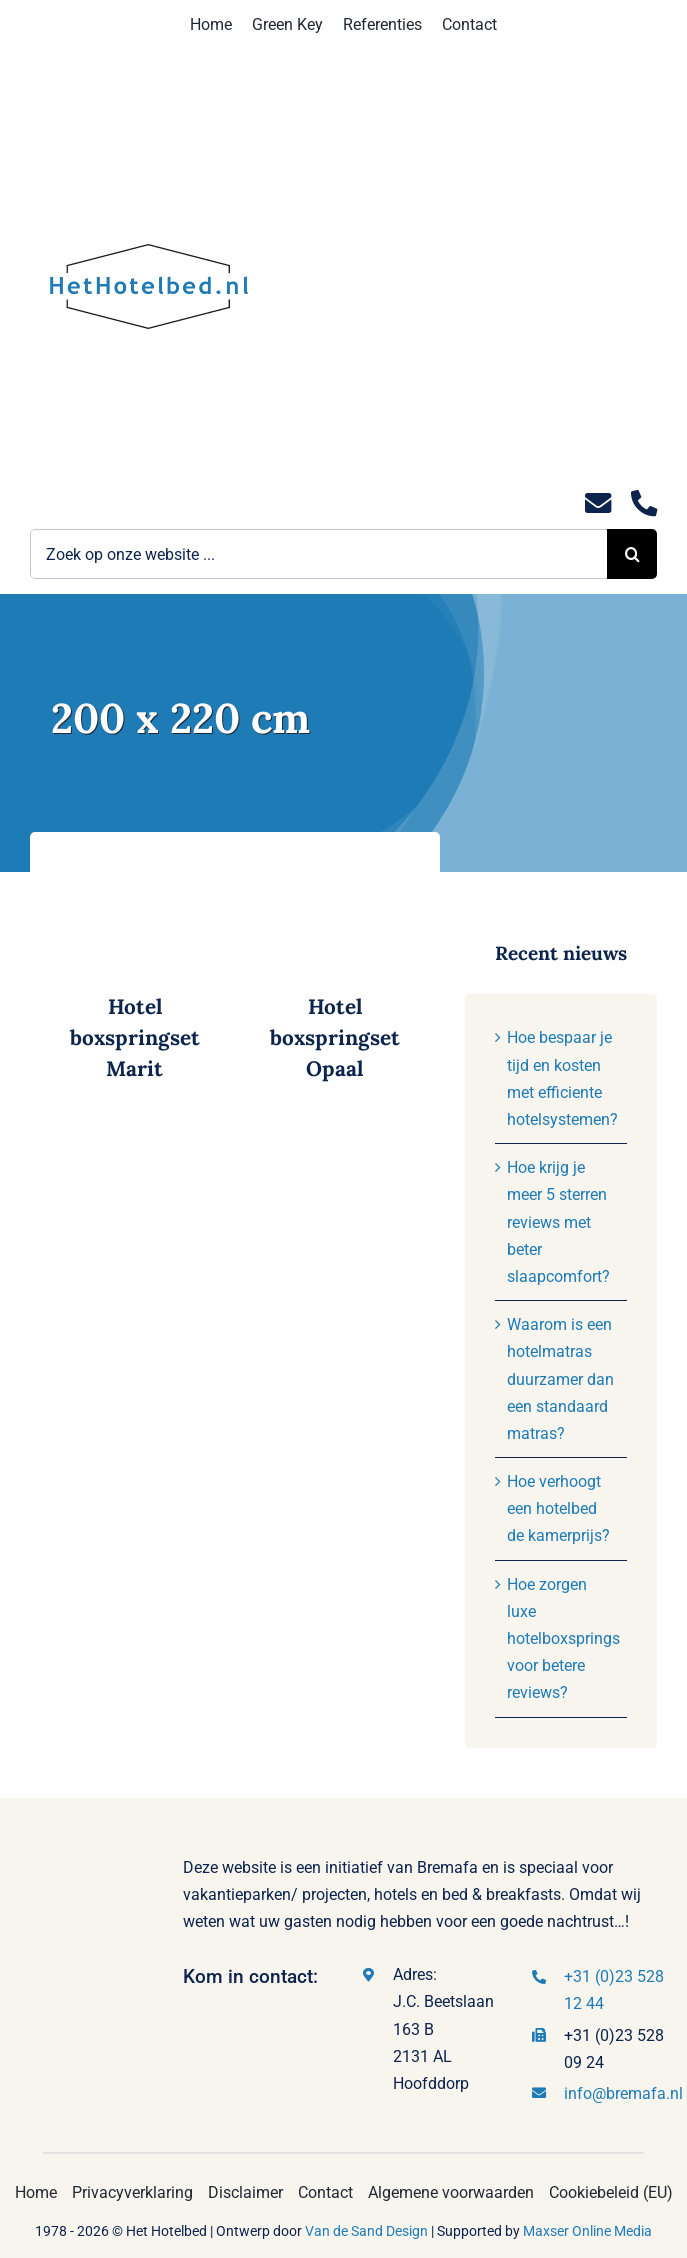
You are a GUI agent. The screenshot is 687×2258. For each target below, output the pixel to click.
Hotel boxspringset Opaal (335, 1037)
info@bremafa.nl (623, 2093)
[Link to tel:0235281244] (644, 503)
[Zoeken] (632, 554)
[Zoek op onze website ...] (318, 554)
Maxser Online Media (587, 2231)
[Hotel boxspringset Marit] (135, 865)
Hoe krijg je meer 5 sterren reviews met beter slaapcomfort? (558, 1222)
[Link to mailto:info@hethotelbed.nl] (598, 503)
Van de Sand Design (366, 2231)
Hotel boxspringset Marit (135, 1037)
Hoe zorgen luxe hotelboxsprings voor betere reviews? (563, 1639)
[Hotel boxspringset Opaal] (335, 865)
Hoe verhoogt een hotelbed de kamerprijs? (558, 1508)
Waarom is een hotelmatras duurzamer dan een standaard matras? (560, 1379)
